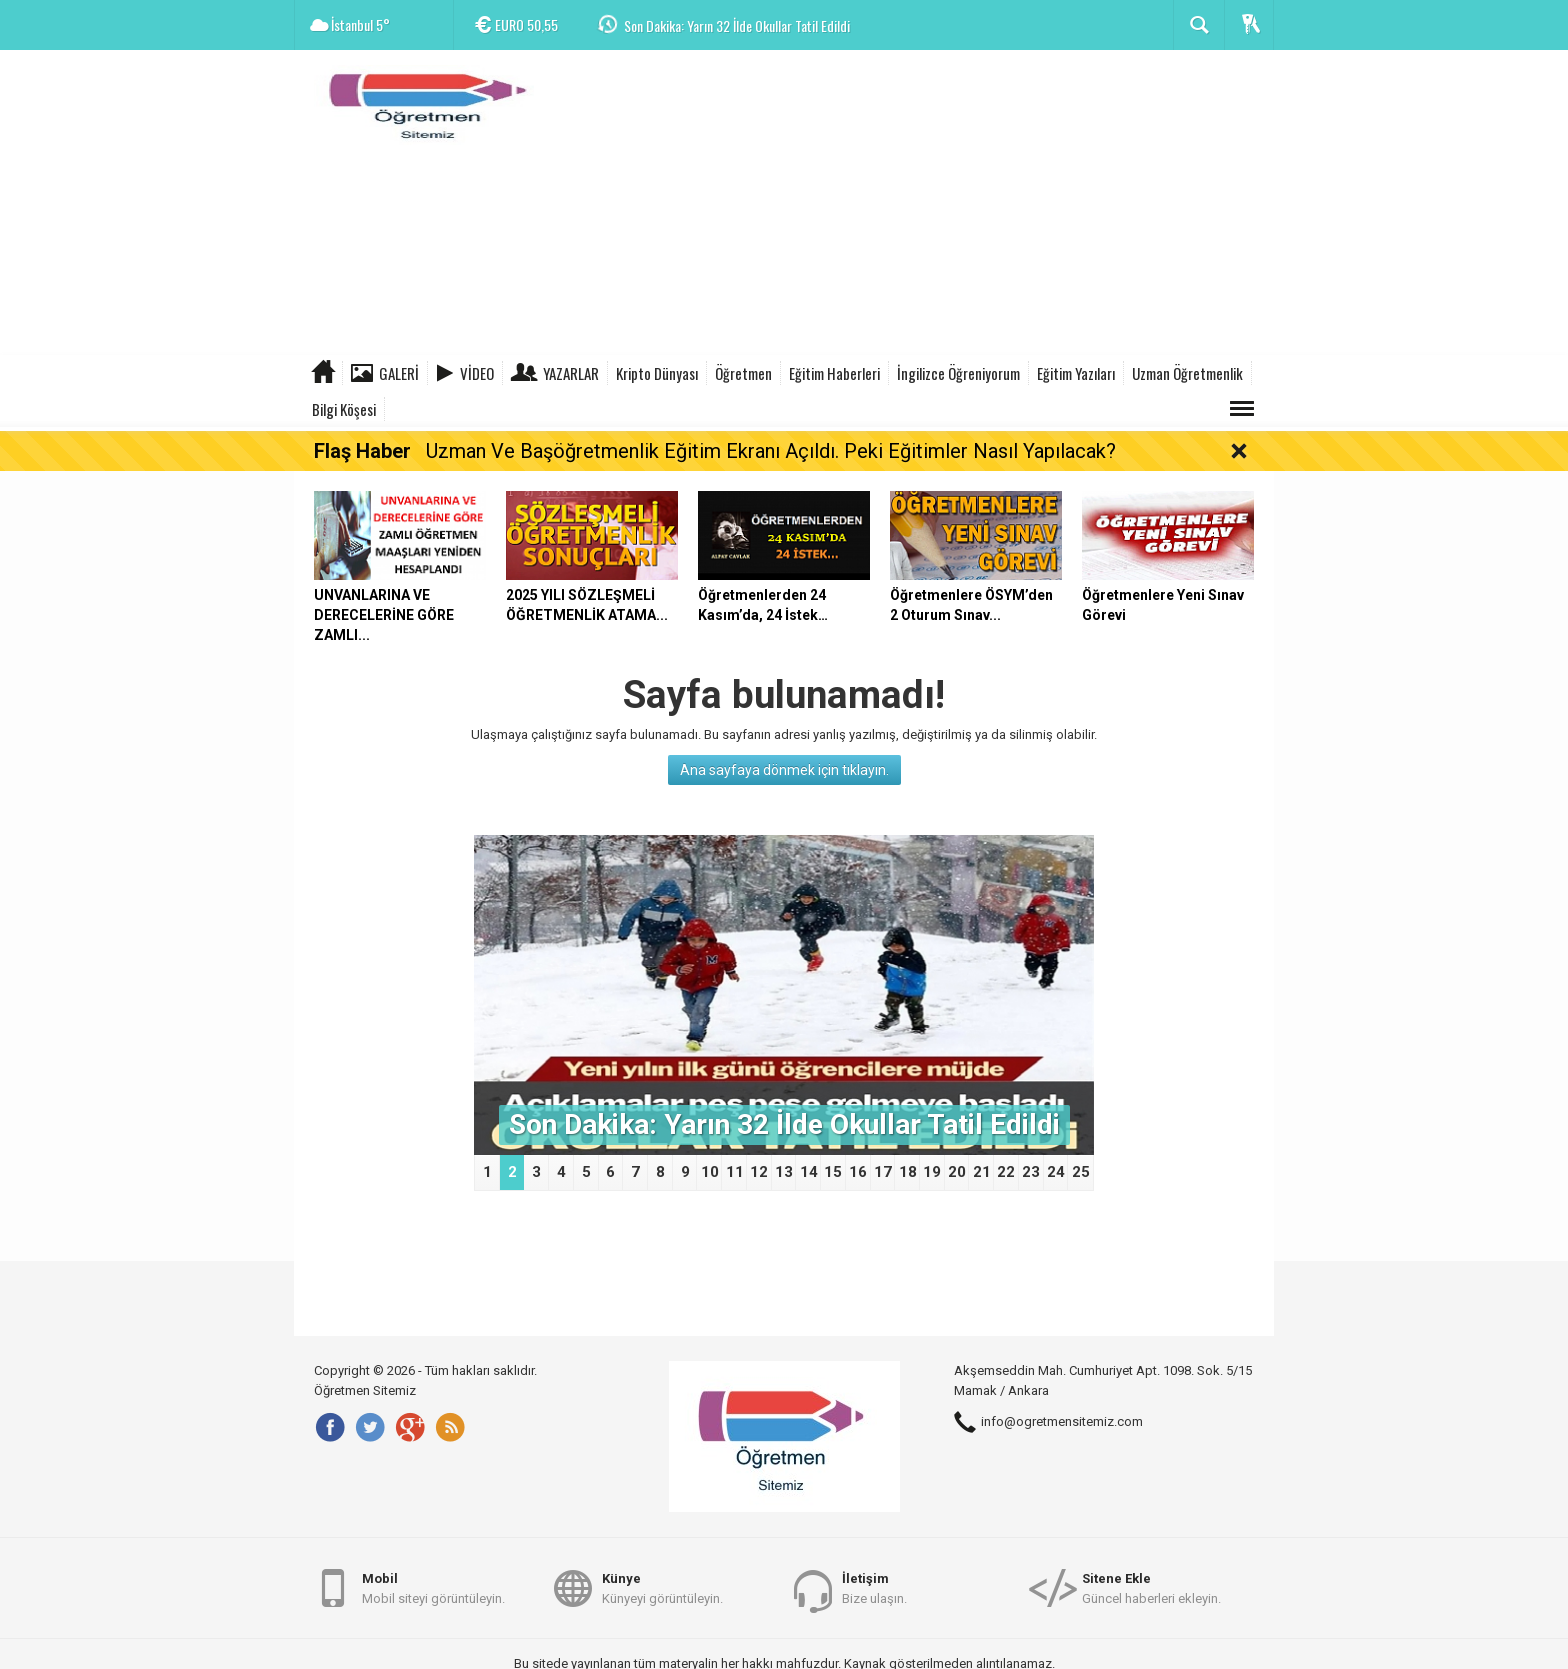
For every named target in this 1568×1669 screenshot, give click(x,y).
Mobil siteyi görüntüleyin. (433, 1587)
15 (833, 1172)
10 (710, 1172)
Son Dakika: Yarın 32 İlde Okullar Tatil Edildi (737, 25)
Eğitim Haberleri (834, 373)
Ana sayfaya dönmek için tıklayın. (784, 770)
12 (759, 1172)
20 (957, 1172)
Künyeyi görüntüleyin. (662, 1587)
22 (1006, 1172)
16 (858, 1172)
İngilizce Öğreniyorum (958, 373)
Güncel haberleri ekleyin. (1151, 1587)
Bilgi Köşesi (344, 409)
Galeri (399, 373)
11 (735, 1172)
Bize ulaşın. (874, 1587)
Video (477, 373)
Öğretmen (743, 373)
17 (883, 1172)
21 (982, 1172)
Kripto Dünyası (657, 373)
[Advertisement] (910, 205)
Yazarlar (571, 373)
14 (809, 1172)
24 (1056, 1172)
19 (932, 1172)
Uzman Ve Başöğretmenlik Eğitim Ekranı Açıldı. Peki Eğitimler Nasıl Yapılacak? (771, 451)
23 (1031, 1172)
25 (1081, 1172)
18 (908, 1172)
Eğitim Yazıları (1076, 373)
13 (784, 1172)
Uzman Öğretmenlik (1187, 373)
